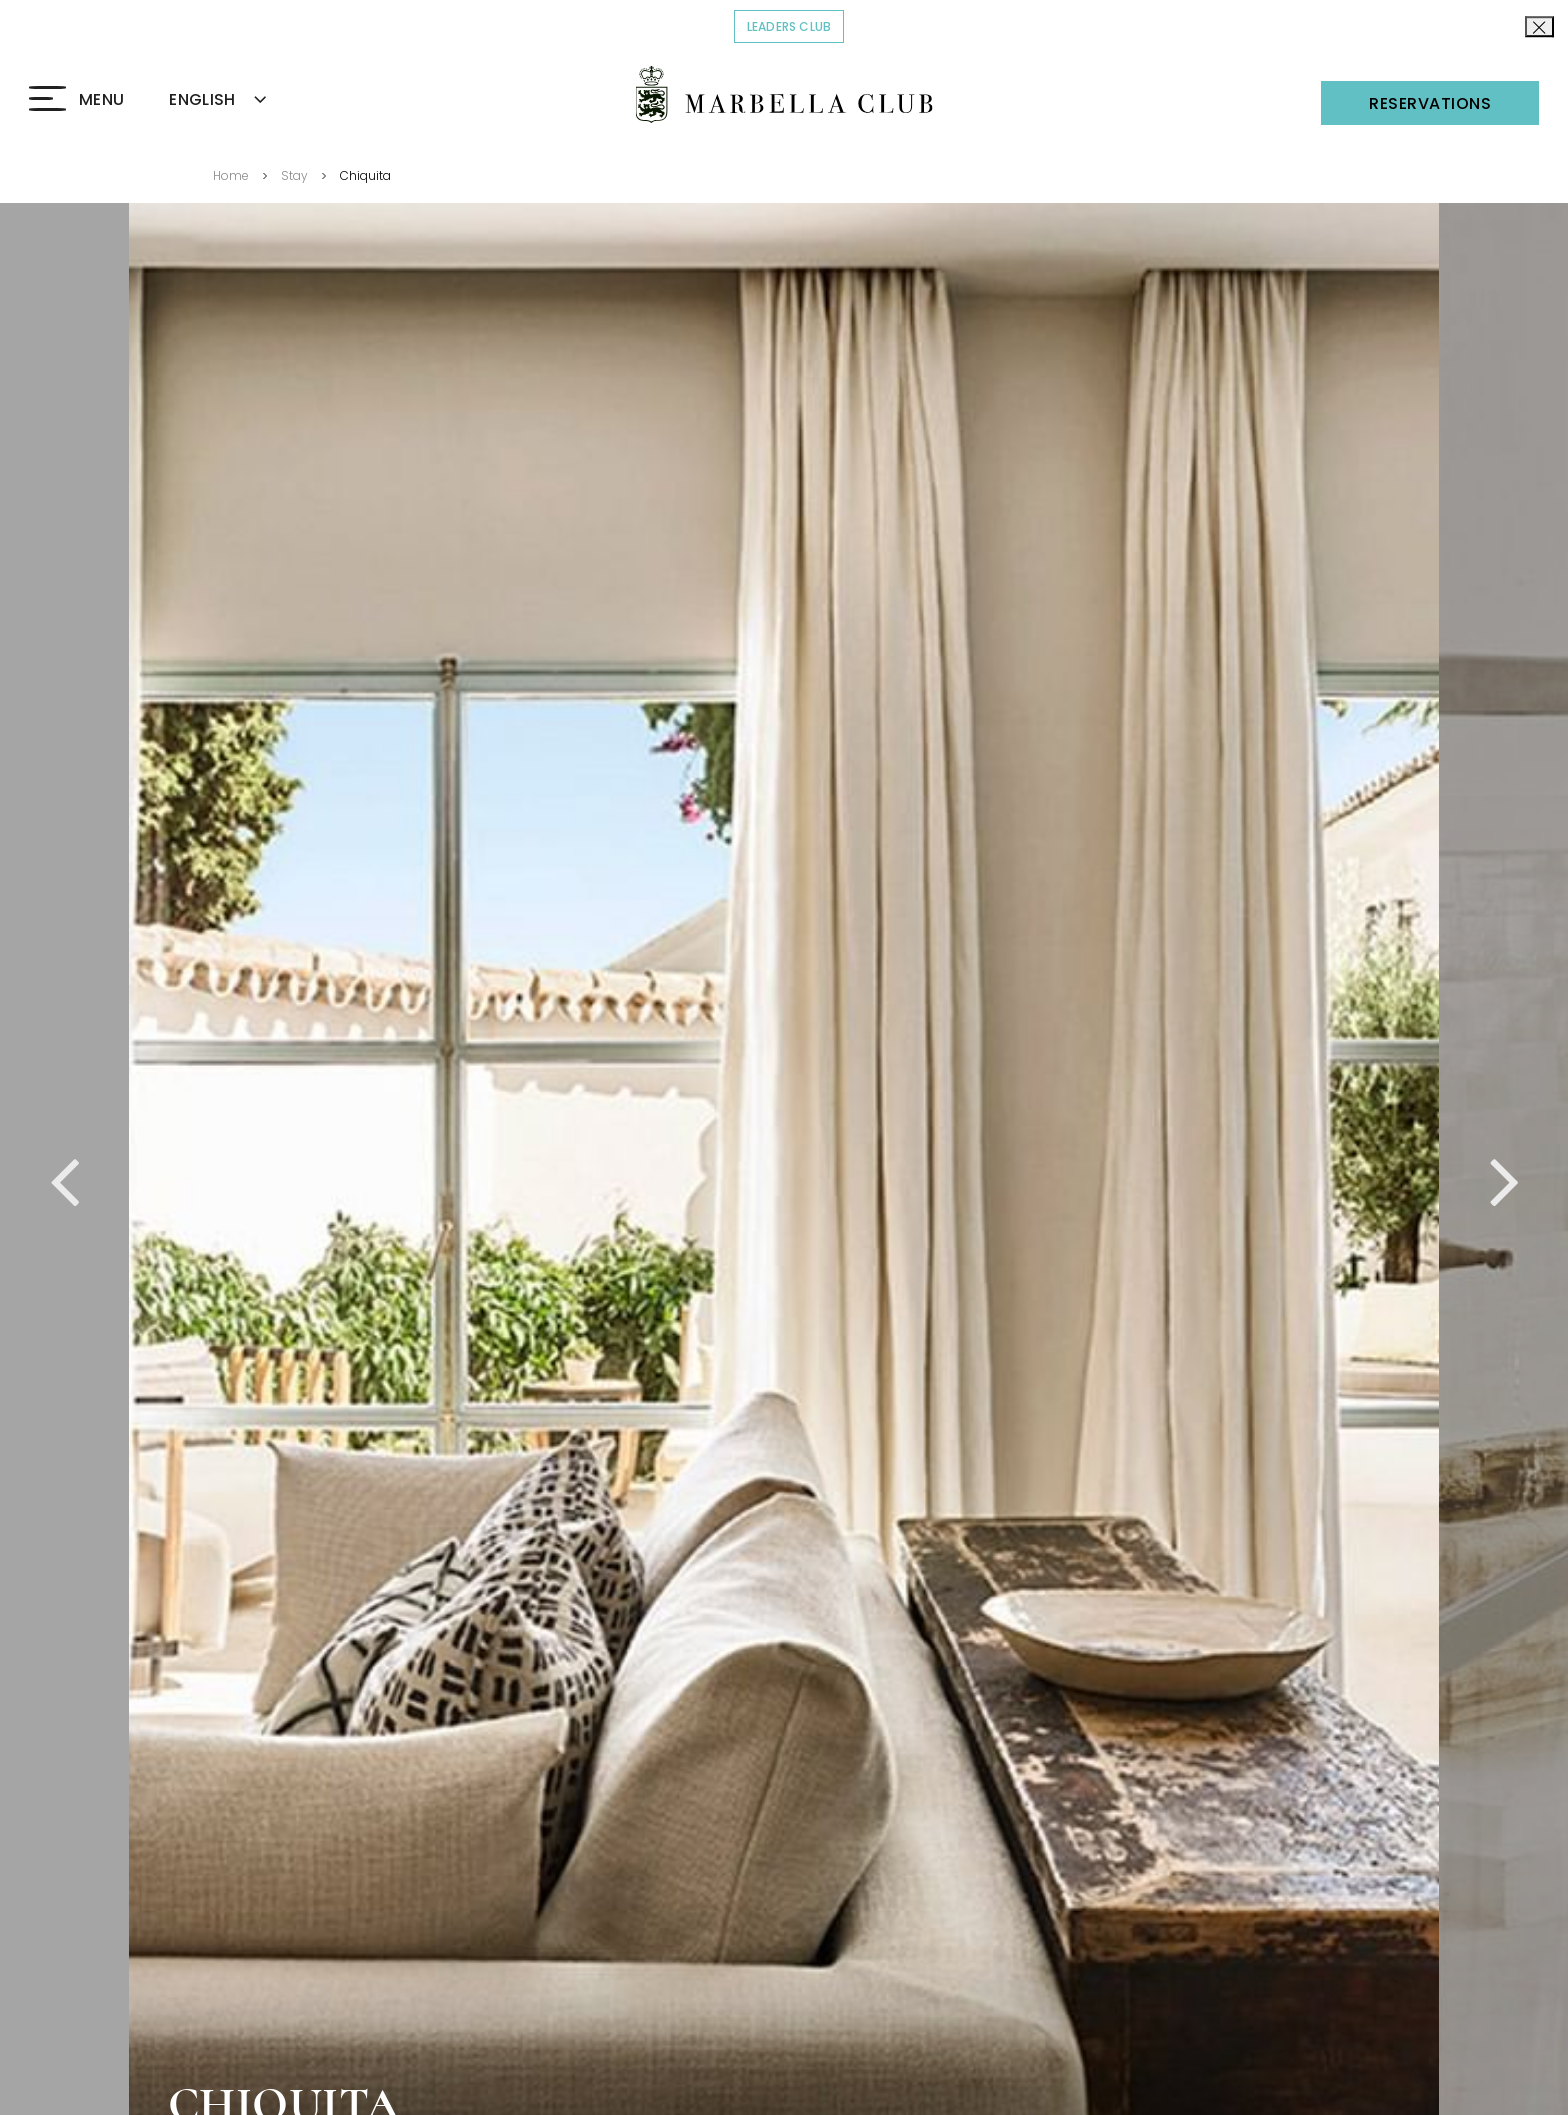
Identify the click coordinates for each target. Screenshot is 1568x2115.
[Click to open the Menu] (76, 100)
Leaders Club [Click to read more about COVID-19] (796, 25)
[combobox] (241, 100)
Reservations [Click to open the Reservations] (1430, 103)
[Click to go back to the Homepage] (784, 94)
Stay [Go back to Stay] (294, 175)
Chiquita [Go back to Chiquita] (365, 175)
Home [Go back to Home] (231, 175)
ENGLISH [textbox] (202, 99)
